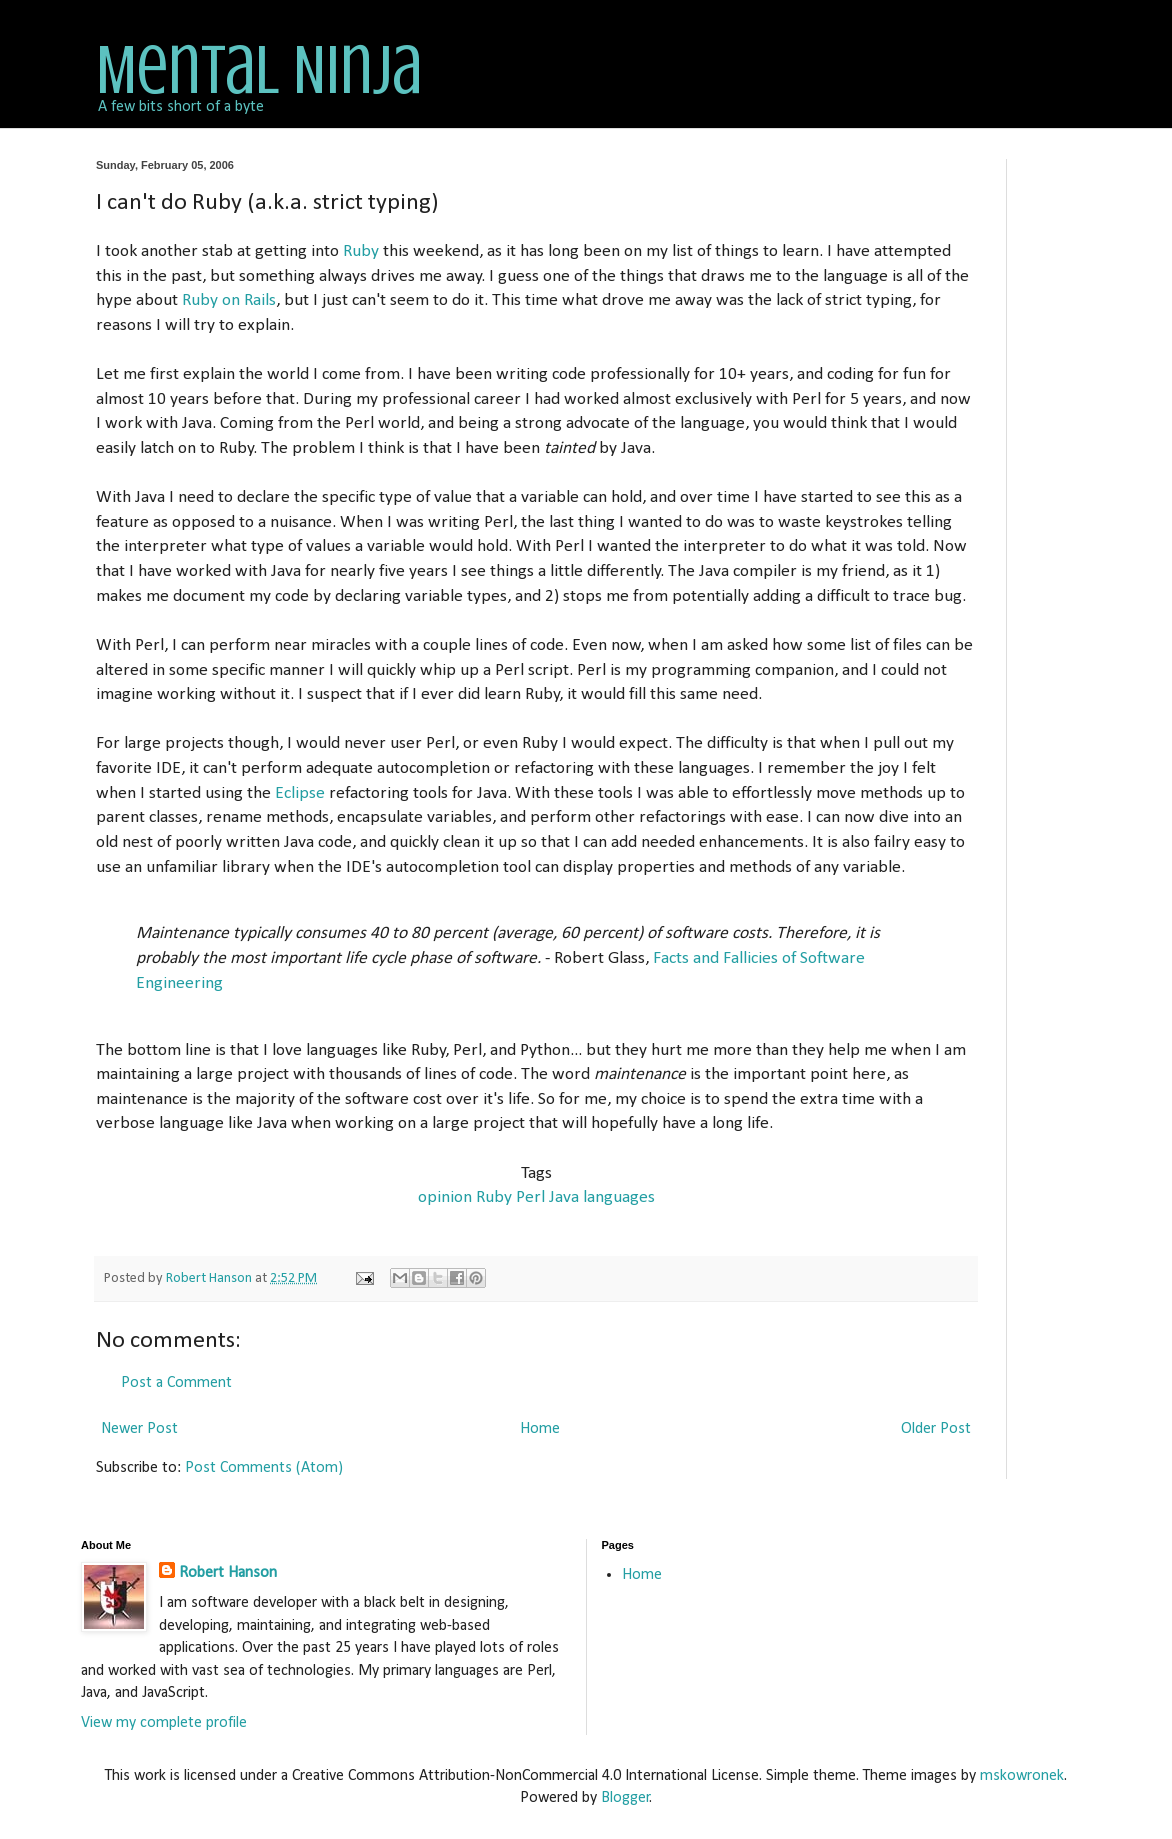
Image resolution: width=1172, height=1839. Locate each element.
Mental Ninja (259, 70)
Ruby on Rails (229, 300)
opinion (445, 1197)
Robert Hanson (228, 1573)
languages (619, 1197)
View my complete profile (164, 1723)
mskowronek (1022, 1776)
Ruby (361, 251)
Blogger (625, 1798)
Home (540, 1429)
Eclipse (300, 793)
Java (564, 1197)
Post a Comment (176, 1383)
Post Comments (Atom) (264, 1468)
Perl (530, 1197)
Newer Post (139, 1429)
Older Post (936, 1429)
